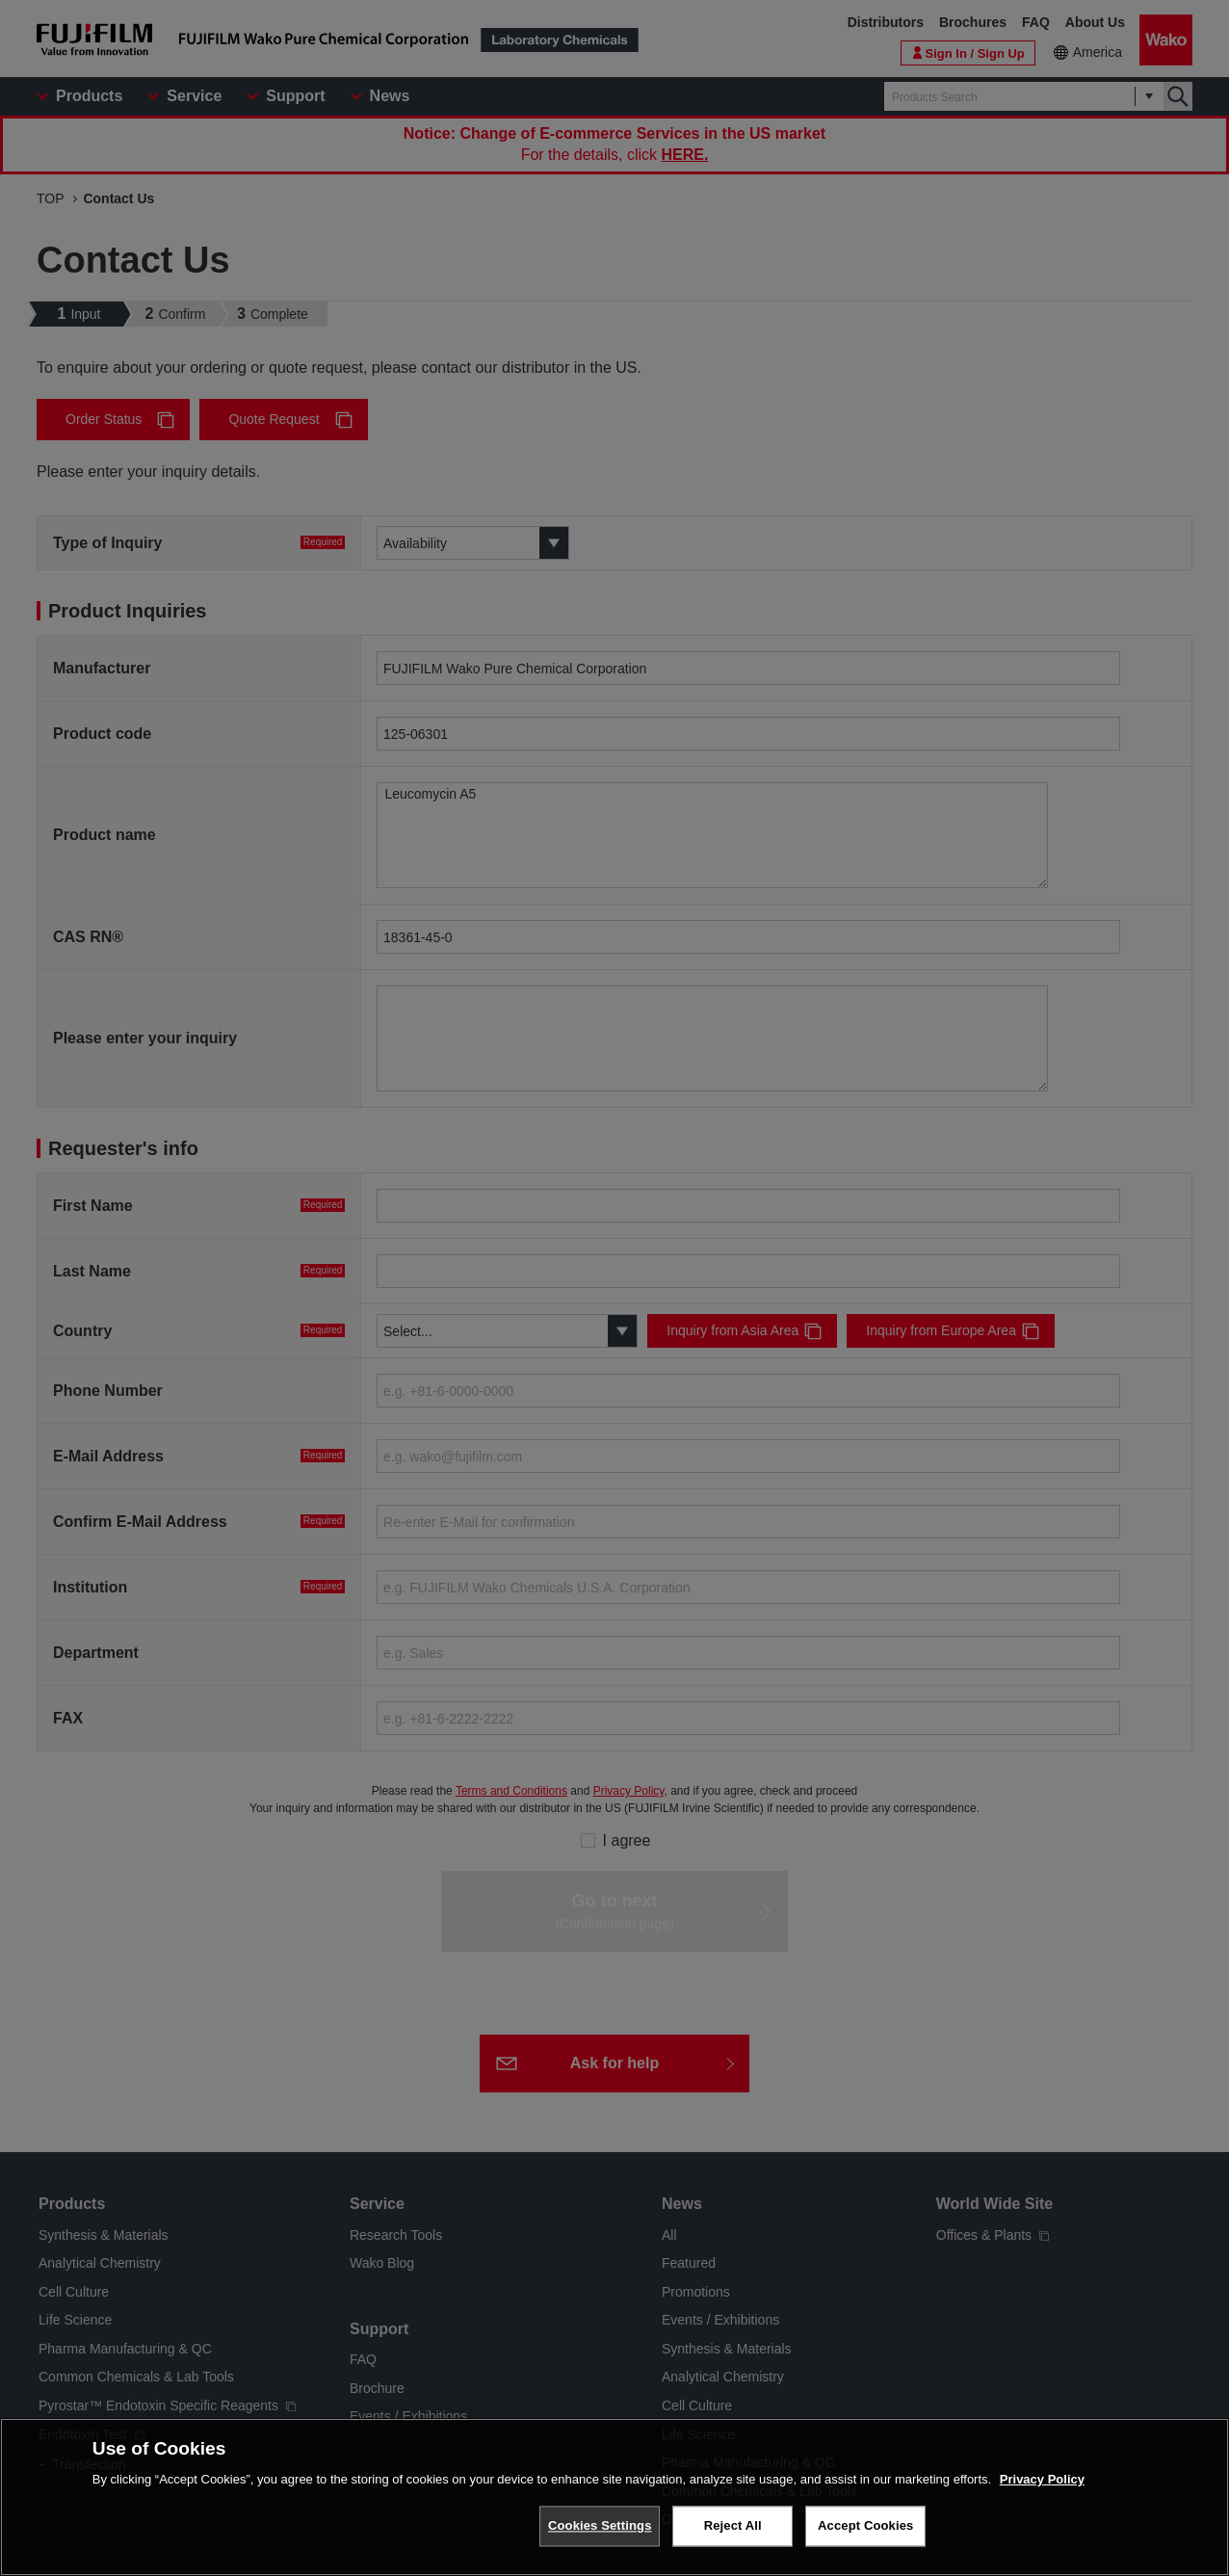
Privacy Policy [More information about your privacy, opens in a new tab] (1042, 2479)
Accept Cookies (865, 2525)
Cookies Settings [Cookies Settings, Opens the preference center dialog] (600, 2525)
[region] (614, 2497)
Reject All (733, 2525)
